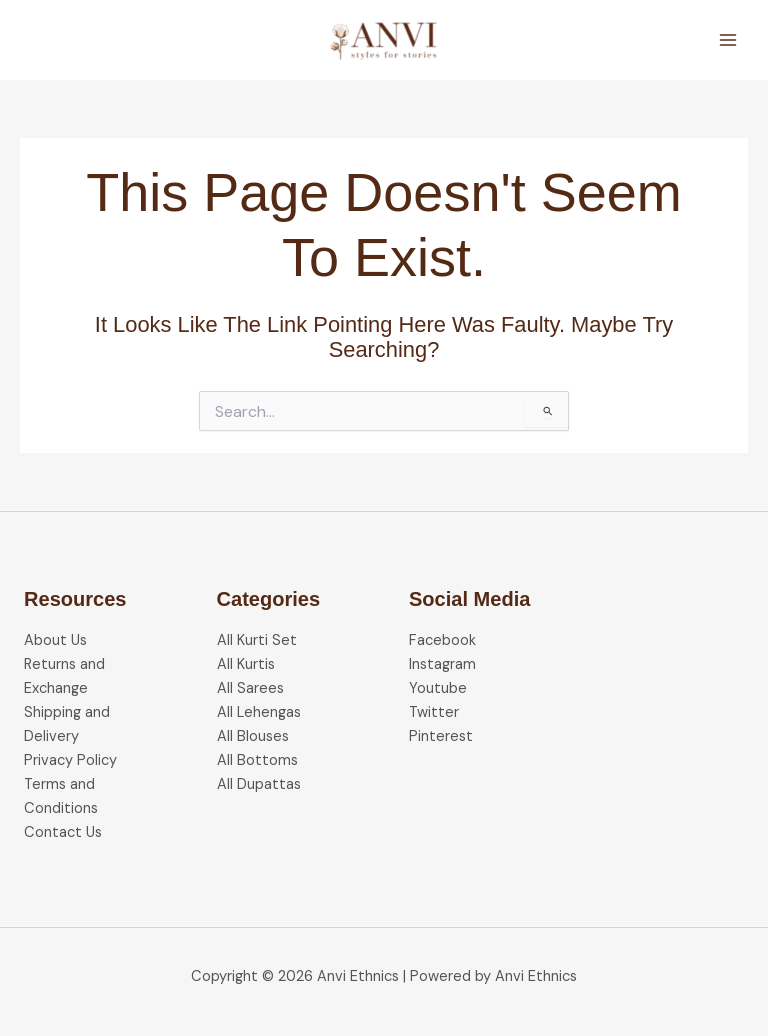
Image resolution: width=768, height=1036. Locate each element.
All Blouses (253, 736)
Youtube (438, 688)
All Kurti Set (257, 640)
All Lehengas (259, 712)
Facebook (442, 640)
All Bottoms (257, 760)
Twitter (434, 712)
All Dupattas (259, 784)
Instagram (442, 664)
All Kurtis (246, 664)
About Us (55, 640)
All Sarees (250, 688)
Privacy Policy (70, 760)
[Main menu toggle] (728, 40)
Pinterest (441, 736)
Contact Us (63, 832)
